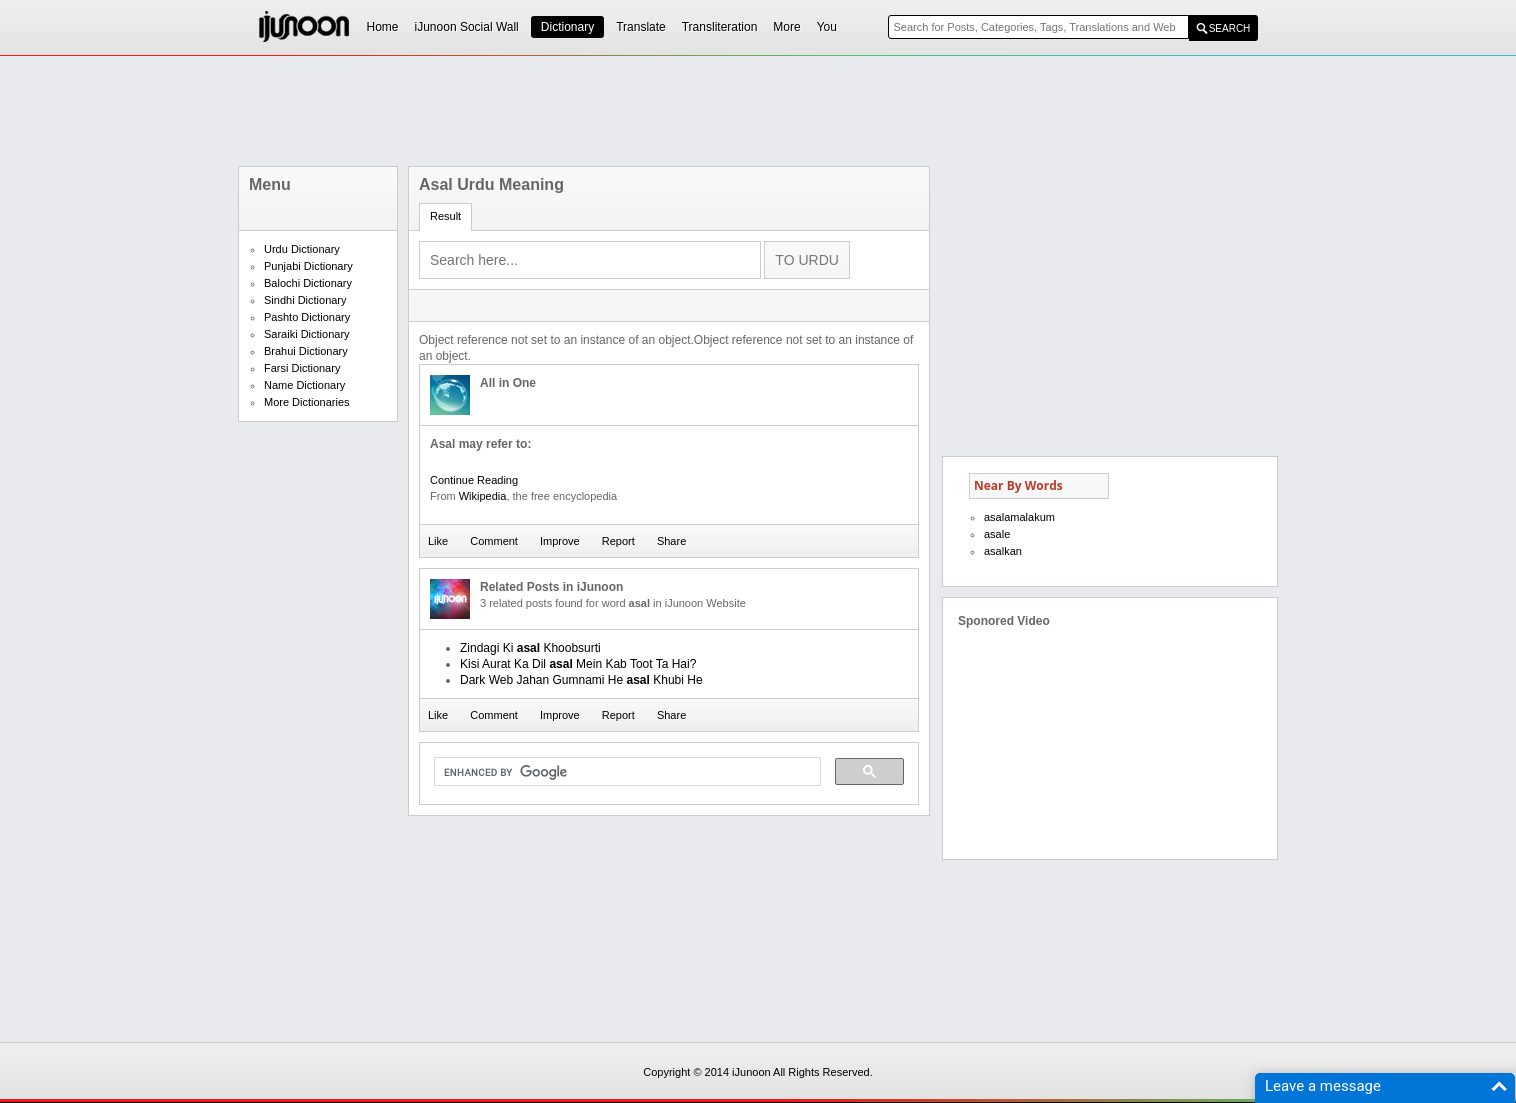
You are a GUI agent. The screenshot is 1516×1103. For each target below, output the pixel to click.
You (827, 27)
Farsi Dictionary (302, 368)
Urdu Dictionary (302, 249)
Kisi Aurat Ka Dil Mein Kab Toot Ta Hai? (578, 664)
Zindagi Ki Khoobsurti (530, 648)
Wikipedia (483, 496)
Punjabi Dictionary (308, 266)
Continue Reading (474, 480)
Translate (641, 27)
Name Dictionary (304, 385)
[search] (625, 772)
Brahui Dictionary (306, 351)
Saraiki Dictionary (307, 334)
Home (383, 27)
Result (445, 216)
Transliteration (720, 27)
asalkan (1003, 551)
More (786, 27)
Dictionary (567, 27)
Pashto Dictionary (307, 317)
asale (997, 534)
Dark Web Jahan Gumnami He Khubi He (581, 680)
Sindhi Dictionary (305, 300)
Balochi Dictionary (308, 283)
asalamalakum (1019, 517)
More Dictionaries (307, 402)
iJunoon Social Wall (467, 27)
